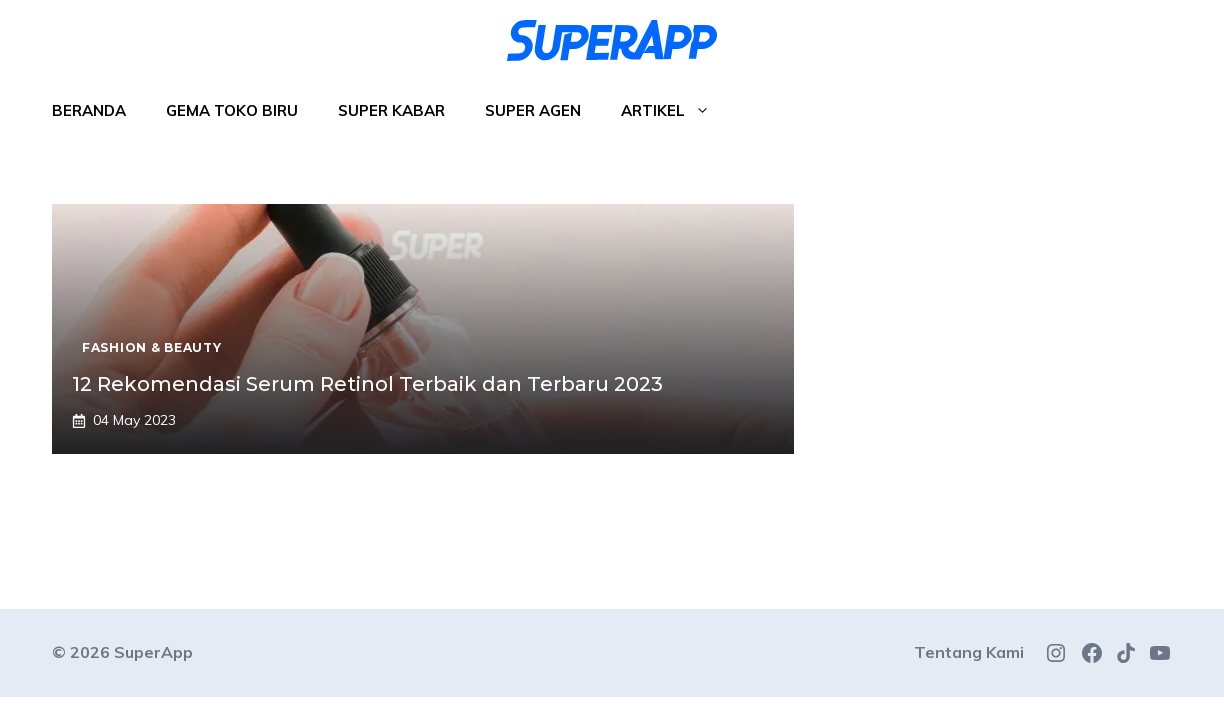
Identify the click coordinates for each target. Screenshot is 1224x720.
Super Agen (533, 110)
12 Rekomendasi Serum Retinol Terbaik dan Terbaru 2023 (367, 384)
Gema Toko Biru (232, 110)
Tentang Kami (969, 652)
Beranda (89, 110)
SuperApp (153, 652)
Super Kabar (391, 110)
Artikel (675, 111)
